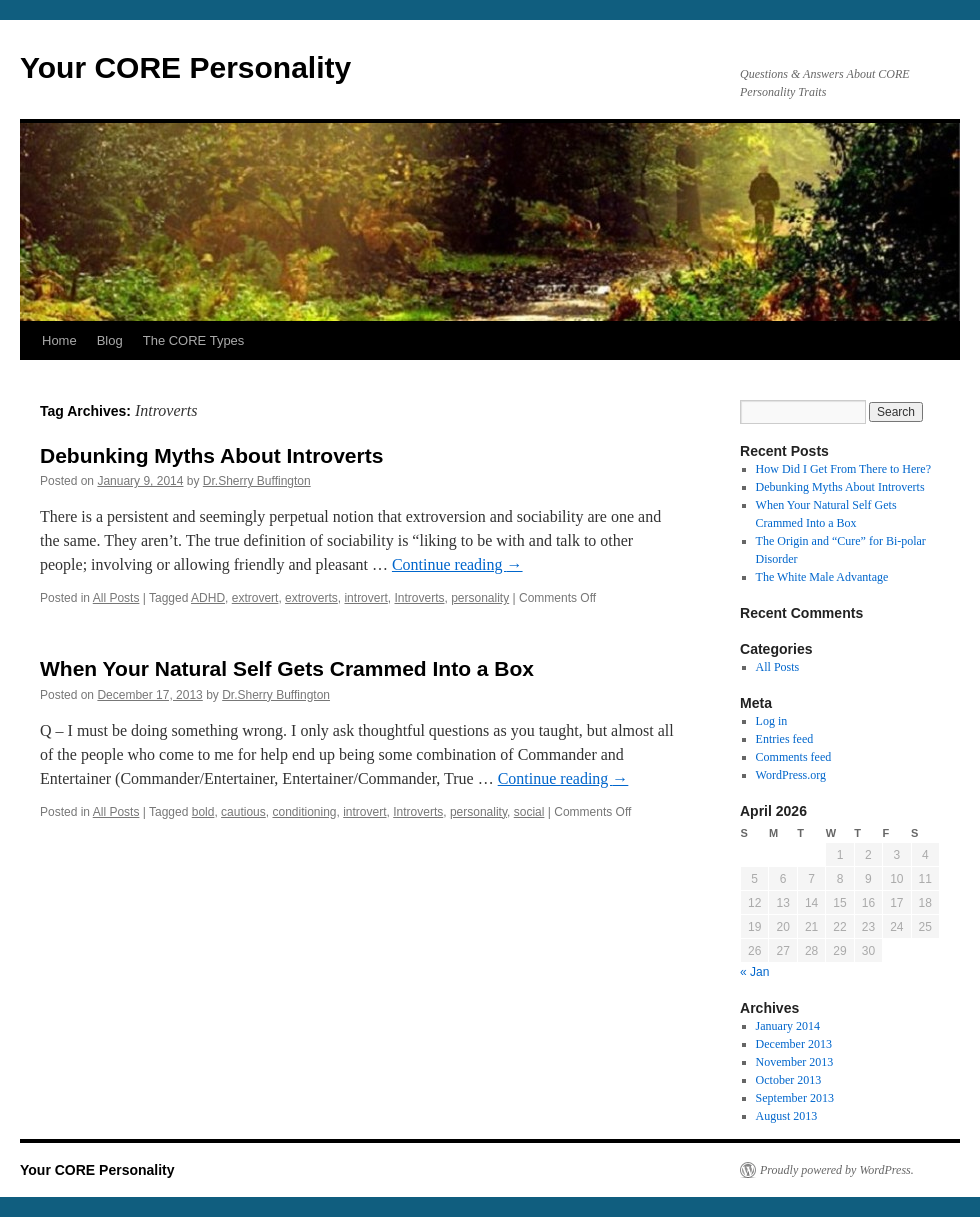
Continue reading (457, 564)
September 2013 (795, 1098)
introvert (365, 598)
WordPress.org (791, 775)
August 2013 (787, 1116)
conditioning (304, 812)
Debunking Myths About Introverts (211, 455)
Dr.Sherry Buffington (257, 481)
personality (480, 598)
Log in (772, 721)
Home (59, 340)
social (529, 812)
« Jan (754, 972)
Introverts (419, 598)
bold (203, 812)
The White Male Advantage (822, 577)
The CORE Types (194, 340)
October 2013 (789, 1080)
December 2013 (794, 1044)
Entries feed (785, 739)
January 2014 (788, 1026)
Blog (110, 340)
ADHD (208, 598)
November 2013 (795, 1062)
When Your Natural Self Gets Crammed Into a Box (287, 668)
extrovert (255, 598)
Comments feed (794, 757)
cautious (243, 812)
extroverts (311, 598)
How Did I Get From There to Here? (843, 469)
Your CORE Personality (185, 67)
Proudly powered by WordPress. (837, 1170)
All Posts (116, 598)
